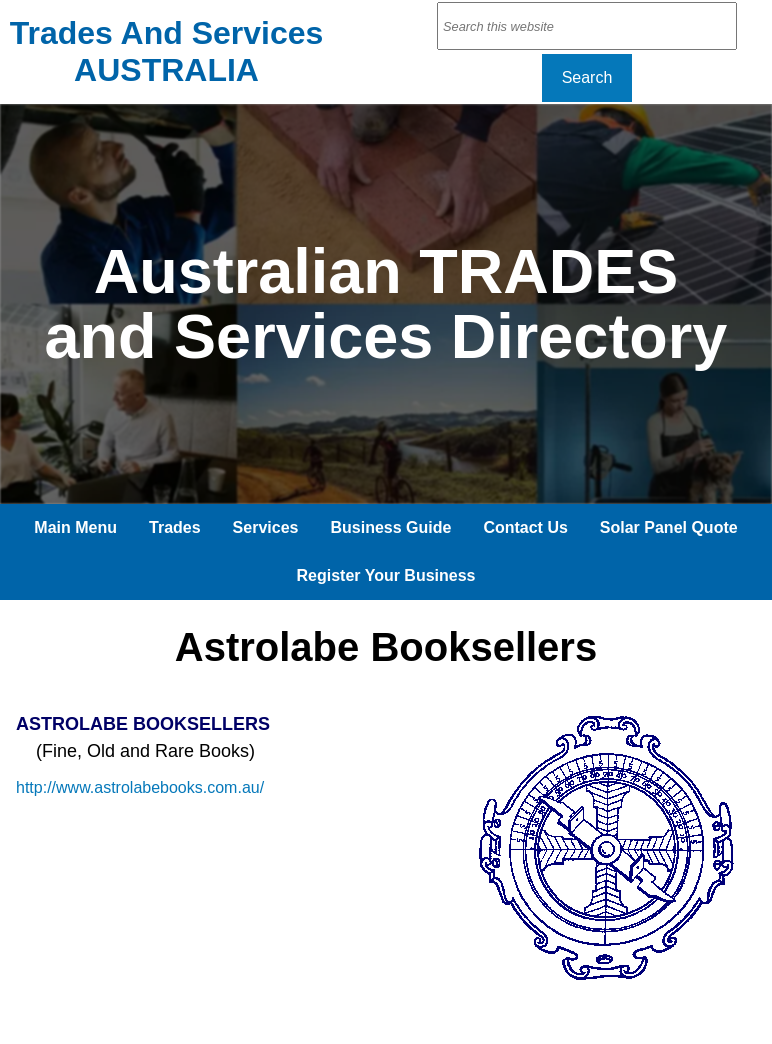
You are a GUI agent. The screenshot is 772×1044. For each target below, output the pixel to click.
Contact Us (525, 527)
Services (266, 527)
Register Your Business (385, 575)
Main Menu (75, 527)
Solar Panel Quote (669, 527)
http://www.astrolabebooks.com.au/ (140, 787)
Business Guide (390, 527)
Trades (175, 527)
